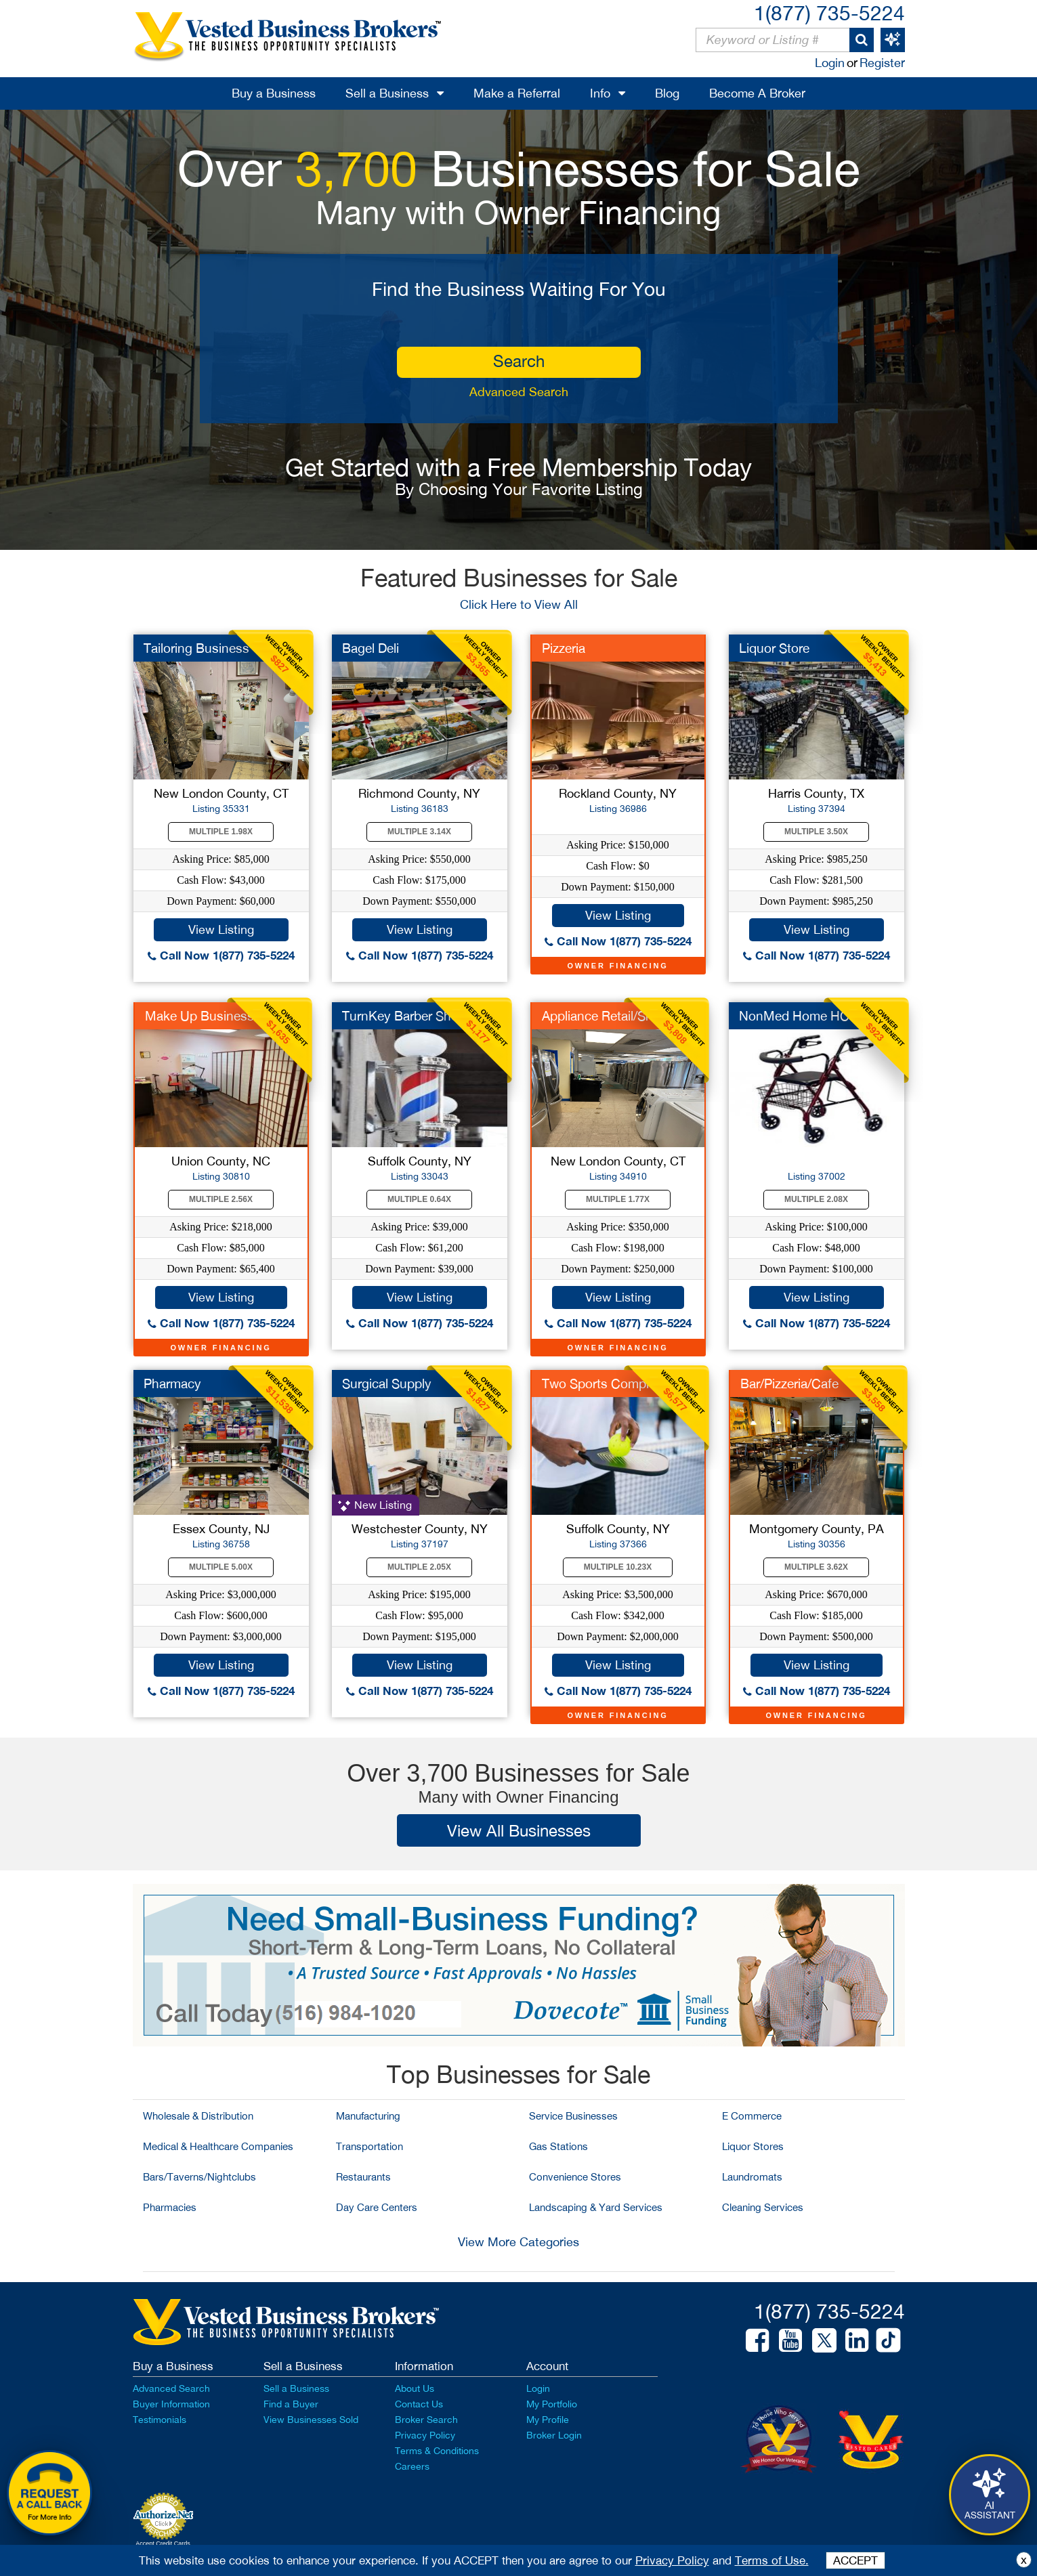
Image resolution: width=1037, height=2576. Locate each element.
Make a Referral (516, 93)
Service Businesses (573, 2116)
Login (830, 63)
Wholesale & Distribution (198, 2116)
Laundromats (752, 2177)
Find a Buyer (290, 2404)
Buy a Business (274, 93)
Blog (667, 93)
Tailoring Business (196, 648)
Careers (412, 2466)
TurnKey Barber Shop (404, 1015)
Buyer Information (171, 2404)
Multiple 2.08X (816, 1199)
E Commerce (752, 2116)
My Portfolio (551, 2404)
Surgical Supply (386, 1383)
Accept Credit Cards (162, 2543)
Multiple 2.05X (419, 1567)
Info (600, 93)
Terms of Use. (772, 2560)
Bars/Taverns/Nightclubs (199, 2177)
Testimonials (159, 2419)
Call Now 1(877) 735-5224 (221, 955)
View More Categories (518, 2242)
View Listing (221, 929)
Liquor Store (774, 648)
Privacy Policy (425, 2435)
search (519, 360)
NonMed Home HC (794, 1015)
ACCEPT (855, 2560)
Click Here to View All (519, 604)
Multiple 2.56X (221, 1199)
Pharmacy (172, 1383)
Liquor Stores (753, 2146)
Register (882, 63)
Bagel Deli (370, 648)
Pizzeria (563, 648)
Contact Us (419, 2404)
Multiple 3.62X (816, 1567)
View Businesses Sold (310, 2419)
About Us (414, 2388)
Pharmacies (169, 2207)
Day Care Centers (376, 2207)
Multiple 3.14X (419, 831)
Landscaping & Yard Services (595, 2207)
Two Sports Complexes (609, 1383)
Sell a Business (387, 93)
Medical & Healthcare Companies (218, 2146)
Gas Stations (558, 2146)
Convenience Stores (575, 2177)
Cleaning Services (762, 2207)
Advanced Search (518, 392)
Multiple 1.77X (618, 1199)
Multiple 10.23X (618, 1567)
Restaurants (363, 2177)
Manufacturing (368, 2116)
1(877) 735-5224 (829, 12)
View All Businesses (519, 1830)
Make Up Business (199, 1015)
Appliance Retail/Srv (599, 1015)
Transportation (369, 2146)
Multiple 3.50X (816, 831)
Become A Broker (757, 93)
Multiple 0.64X (419, 1199)
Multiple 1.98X (221, 831)
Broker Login (554, 2435)
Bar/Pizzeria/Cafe (789, 1383)
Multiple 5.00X (221, 1567)
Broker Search (426, 2419)
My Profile (547, 2419)
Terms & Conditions (437, 2450)
